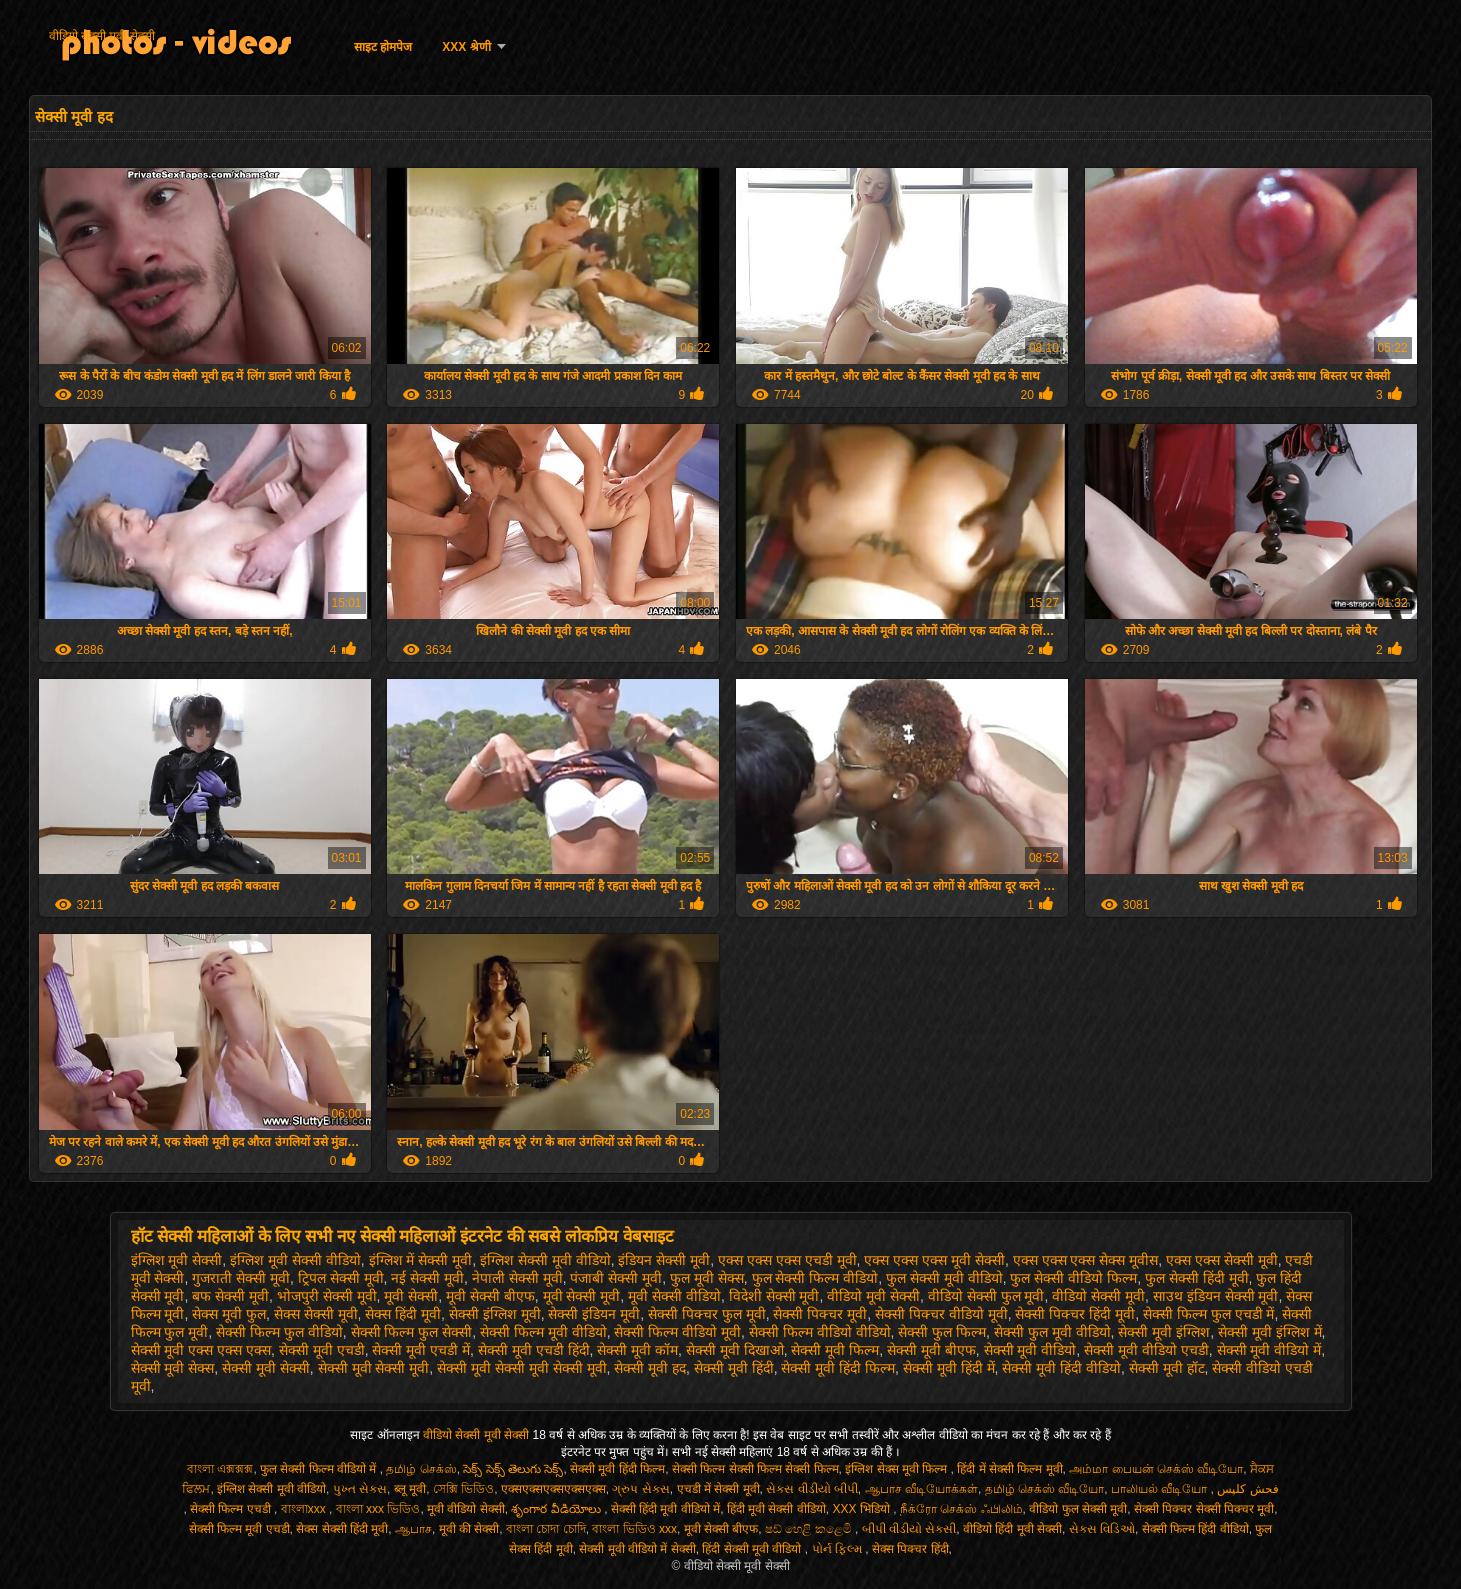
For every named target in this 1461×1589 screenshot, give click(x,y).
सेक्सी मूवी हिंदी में (949, 1368)
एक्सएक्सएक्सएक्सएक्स (553, 1489)
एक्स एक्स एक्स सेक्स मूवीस (1086, 1260)
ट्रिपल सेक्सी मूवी (341, 1278)
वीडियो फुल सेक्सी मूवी (1078, 1509)
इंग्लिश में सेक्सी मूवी (421, 1260)
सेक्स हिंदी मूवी (403, 1314)
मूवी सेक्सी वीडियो (674, 1296)
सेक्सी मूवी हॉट (1167, 1368)
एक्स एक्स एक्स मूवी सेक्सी (934, 1260)
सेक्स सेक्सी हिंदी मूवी (342, 1529)
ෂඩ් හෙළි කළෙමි (810, 1529)
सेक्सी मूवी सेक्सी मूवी (374, 1368)
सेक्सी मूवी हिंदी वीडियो (1061, 1368)
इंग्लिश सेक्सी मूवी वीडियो (545, 1260)
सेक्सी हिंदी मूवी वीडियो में (665, 1509)
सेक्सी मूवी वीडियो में (1269, 1350)
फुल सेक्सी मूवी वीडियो (944, 1278)
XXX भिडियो (863, 1509)
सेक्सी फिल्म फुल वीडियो (279, 1332)
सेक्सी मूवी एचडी (322, 1350)
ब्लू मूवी (410, 1489)
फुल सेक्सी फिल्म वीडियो (815, 1278)
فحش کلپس (1247, 1489)
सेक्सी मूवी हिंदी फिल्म (838, 1368)
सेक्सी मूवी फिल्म (835, 1350)
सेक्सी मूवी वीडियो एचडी (1146, 1350)
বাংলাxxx (305, 1509)
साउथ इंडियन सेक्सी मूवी (1216, 1296)
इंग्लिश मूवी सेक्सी (177, 1260)
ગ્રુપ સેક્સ (640, 1489)
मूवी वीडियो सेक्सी (466, 1509)
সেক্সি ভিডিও (463, 1489)
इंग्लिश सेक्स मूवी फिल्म (897, 1469)
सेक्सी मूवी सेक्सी (266, 1368)
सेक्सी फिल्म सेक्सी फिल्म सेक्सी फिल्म (755, 1469)
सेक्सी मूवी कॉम (637, 1350)
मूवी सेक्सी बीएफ (490, 1296)
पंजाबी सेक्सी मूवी (616, 1278)
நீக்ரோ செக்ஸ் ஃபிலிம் (961, 1509)
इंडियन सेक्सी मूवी (664, 1260)
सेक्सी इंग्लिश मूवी (495, 1314)
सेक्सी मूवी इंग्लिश (1164, 1332)
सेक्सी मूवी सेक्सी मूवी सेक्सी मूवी (521, 1368)
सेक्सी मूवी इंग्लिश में (1270, 1332)
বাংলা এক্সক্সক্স (220, 1469)
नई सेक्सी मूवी (427, 1278)
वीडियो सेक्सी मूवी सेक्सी (102, 36)
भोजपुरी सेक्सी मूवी (327, 1296)
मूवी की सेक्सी (469, 1529)
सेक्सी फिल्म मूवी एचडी (239, 1529)
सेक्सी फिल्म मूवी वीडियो (543, 1332)
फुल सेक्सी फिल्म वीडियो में (320, 1469)
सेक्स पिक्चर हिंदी (910, 1549)
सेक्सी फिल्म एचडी (232, 1509)
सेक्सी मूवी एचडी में (421, 1350)
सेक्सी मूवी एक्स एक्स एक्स (201, 1350)
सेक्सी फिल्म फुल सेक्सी (412, 1332)
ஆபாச (413, 1529)
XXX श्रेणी (466, 47)
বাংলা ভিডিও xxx (634, 1529)
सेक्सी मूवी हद (650, 1368)
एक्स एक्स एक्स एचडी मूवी (787, 1260)
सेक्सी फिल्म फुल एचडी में (1209, 1314)
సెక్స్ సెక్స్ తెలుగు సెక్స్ (513, 1469)
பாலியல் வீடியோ (1161, 1489)
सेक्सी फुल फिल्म (942, 1332)
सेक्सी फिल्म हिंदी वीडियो (1195, 1529)
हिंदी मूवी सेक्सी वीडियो (776, 1509)
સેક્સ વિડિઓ (1102, 1529)
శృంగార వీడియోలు (557, 1509)
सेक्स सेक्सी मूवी (316, 1314)
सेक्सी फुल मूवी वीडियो (1052, 1332)
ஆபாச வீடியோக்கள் (921, 1489)
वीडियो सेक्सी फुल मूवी (986, 1296)
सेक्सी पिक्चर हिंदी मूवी (1075, 1314)
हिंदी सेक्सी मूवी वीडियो (753, 1549)
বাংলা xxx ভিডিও (378, 1509)
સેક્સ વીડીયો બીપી (812, 1489)
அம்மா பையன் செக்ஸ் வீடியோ (1156, 1469)
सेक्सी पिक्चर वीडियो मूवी (941, 1314)
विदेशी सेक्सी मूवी (774, 1296)
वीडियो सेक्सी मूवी (1098, 1296)
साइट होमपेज (383, 47)
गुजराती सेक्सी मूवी (241, 1278)
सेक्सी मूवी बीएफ (931, 1350)
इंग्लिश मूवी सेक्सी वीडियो (295, 1260)
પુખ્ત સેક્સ (360, 1489)
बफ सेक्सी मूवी (230, 1296)
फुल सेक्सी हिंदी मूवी (1197, 1278)
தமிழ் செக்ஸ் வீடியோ (1045, 1489)
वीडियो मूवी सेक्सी (873, 1296)
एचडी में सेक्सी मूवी (718, 1489)
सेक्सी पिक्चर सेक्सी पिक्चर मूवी (1204, 1509)
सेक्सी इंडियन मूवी (594, 1314)
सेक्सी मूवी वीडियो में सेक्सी (637, 1549)
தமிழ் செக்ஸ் (421, 1469)
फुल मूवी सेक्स (707, 1278)
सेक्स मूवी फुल (229, 1314)
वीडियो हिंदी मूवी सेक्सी (1012, 1529)
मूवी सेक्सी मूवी (582, 1296)
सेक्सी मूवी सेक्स (173, 1368)
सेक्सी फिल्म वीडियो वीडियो (820, 1332)
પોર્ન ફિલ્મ (839, 1549)
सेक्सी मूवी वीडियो (1030, 1350)
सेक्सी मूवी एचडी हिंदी (534, 1350)
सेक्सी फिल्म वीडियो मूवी (677, 1332)
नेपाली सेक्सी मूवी (517, 1278)
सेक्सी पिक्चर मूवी (820, 1314)
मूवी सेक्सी (411, 1296)
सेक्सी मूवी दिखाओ (735, 1350)
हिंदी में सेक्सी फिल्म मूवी (1009, 1469)
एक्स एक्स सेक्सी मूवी (1222, 1260)
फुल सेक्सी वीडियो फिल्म (1073, 1278)
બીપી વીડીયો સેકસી (909, 1529)
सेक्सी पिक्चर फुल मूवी (707, 1314)
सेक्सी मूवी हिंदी (734, 1368)
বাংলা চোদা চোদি (546, 1529)
